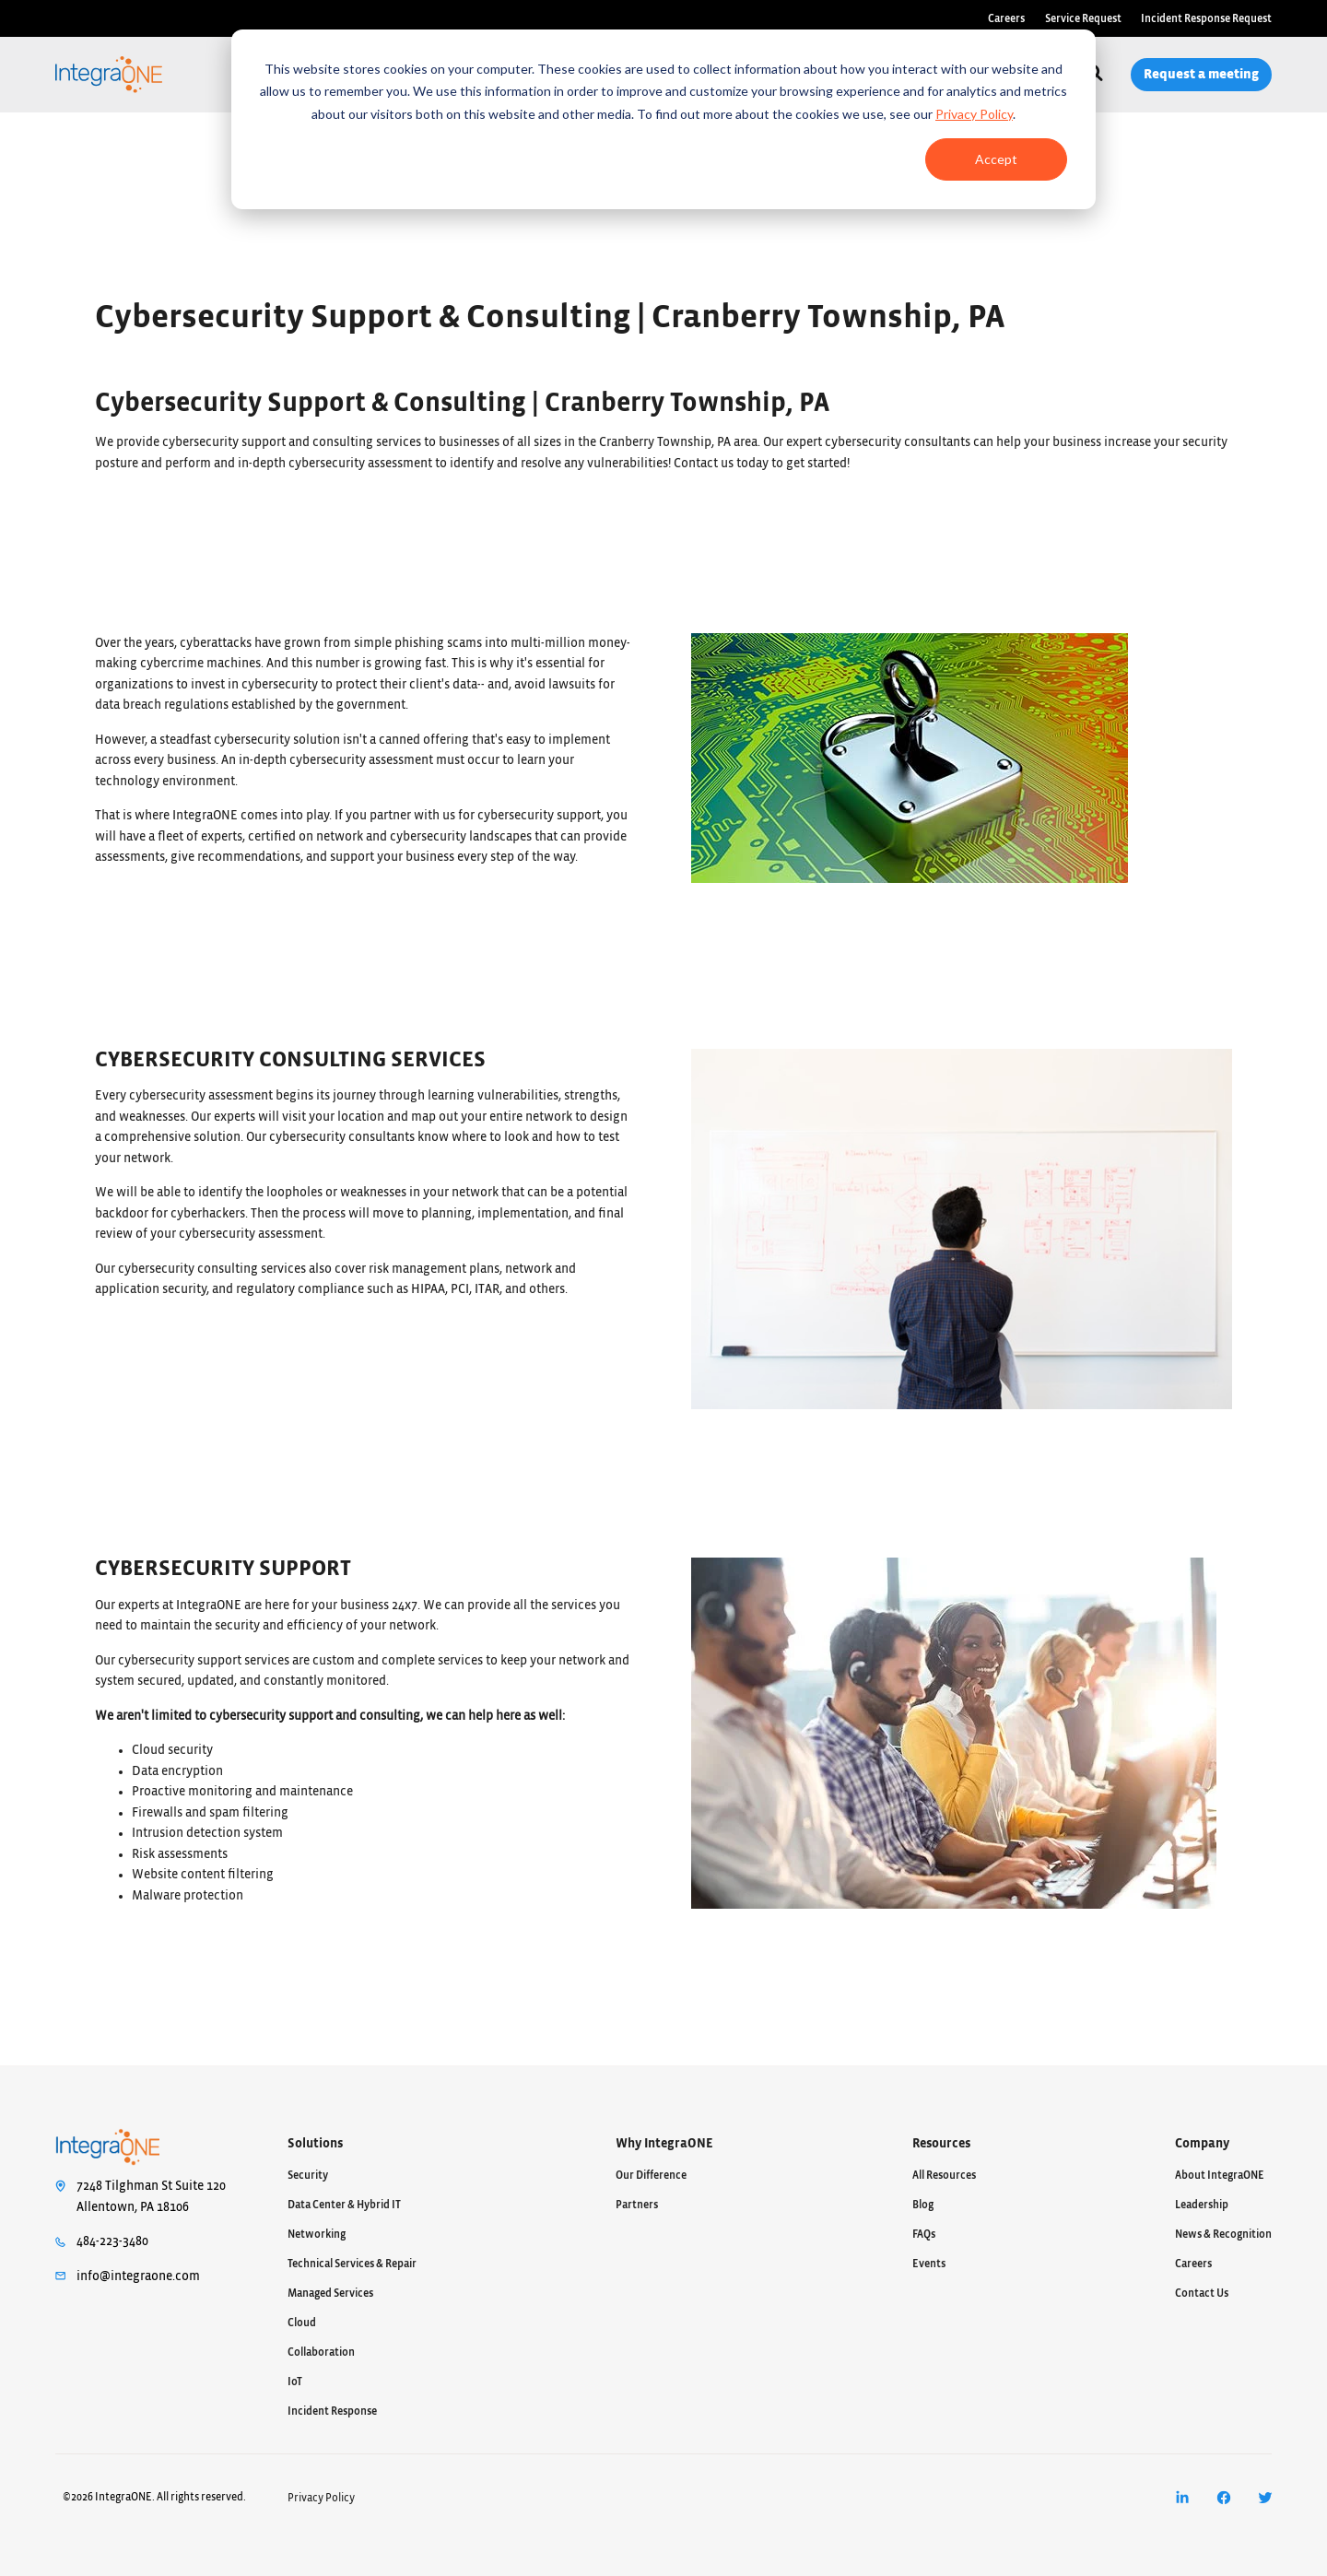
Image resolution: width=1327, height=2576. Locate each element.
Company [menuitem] (1202, 2143)
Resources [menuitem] (941, 2143)
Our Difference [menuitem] (651, 2175)
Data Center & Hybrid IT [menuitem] (344, 2204)
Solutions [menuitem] (315, 2143)
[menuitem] (1182, 2498)
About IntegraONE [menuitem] (1219, 2175)
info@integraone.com (138, 2276)
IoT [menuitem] (295, 2381)
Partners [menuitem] (637, 2204)
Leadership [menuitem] (1201, 2204)
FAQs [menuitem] (923, 2234)
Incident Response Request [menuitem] (1206, 18)
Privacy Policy (974, 114)
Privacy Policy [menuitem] (321, 2497)
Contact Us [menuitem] (1201, 2293)
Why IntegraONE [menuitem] (664, 2143)
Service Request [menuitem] (1083, 18)
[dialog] (663, 119)
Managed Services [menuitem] (330, 2293)
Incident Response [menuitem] (332, 2411)
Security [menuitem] (308, 2175)
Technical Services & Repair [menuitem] (352, 2263)
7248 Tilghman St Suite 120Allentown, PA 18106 (151, 2197)
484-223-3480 (112, 2241)
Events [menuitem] (928, 2263)
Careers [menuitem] (1006, 18)
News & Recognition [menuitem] (1223, 2234)
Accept (996, 159)
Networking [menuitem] (317, 2234)
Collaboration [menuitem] (321, 2352)
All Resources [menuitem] (944, 2175)
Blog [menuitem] (923, 2204)
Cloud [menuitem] (302, 2322)
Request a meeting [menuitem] (1201, 74)
